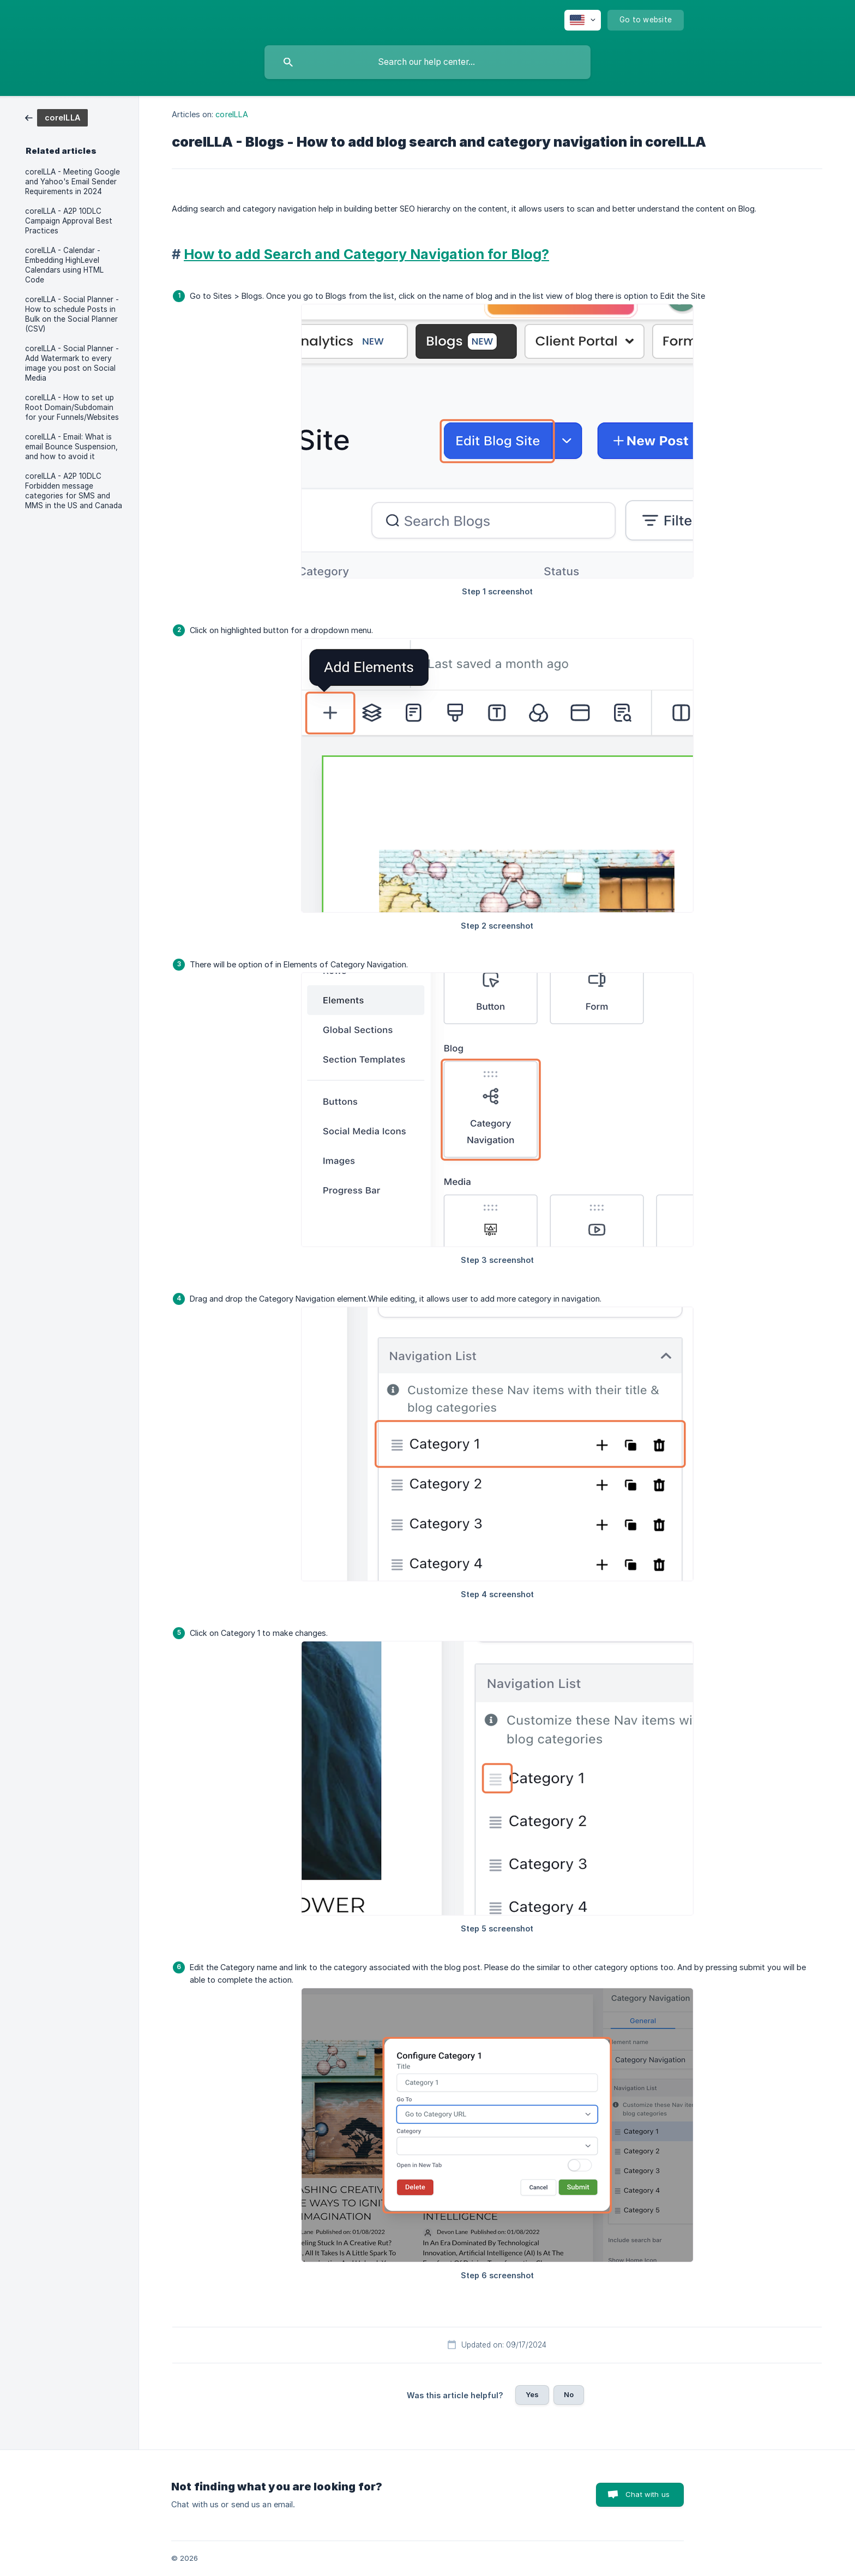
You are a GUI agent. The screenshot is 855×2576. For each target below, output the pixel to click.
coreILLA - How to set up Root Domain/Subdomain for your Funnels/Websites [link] (72, 407)
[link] (56, 117)
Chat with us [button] (647, 2494)
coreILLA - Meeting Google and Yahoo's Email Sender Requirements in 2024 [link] (72, 181)
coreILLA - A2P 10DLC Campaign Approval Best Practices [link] (68, 221)
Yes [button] (532, 2394)
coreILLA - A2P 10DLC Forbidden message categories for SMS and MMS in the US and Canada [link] (73, 491)
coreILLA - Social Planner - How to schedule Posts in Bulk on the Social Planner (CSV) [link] (72, 314)
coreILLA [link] (231, 114)
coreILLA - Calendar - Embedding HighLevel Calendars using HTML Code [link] (64, 265)
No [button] (569, 2394)
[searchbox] (427, 62)
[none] (582, 20)
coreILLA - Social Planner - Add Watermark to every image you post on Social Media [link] (72, 363)
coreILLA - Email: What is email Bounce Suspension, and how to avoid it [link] (71, 446)
